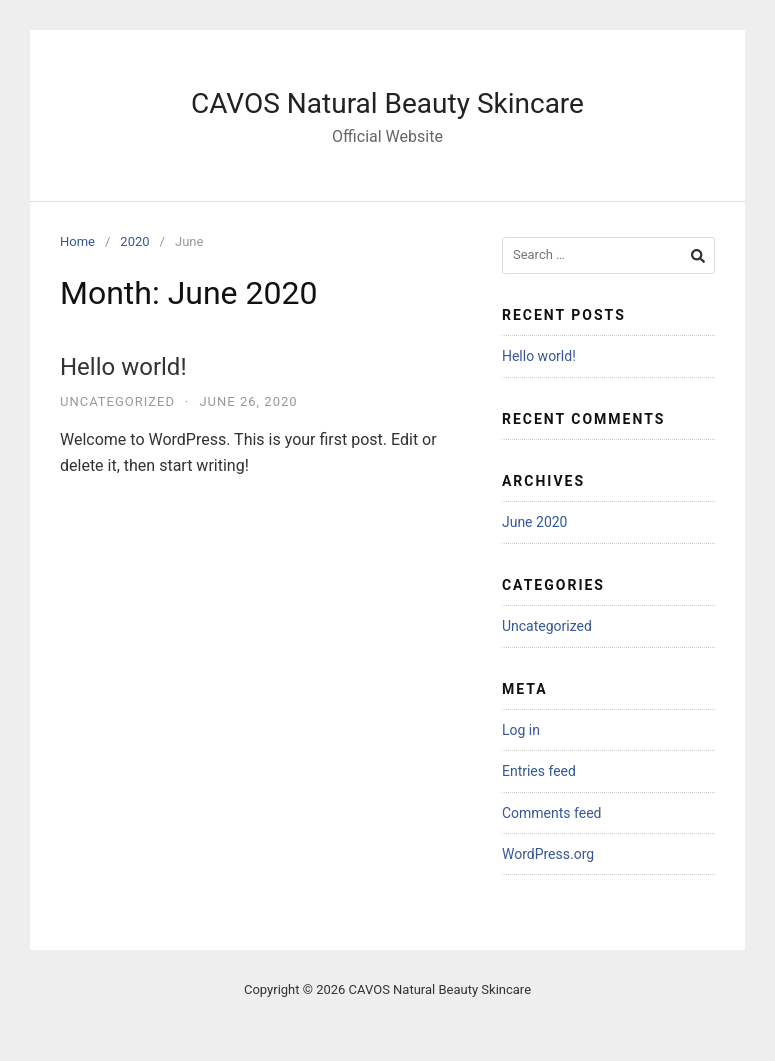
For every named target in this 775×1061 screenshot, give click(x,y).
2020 (134, 241)
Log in (521, 730)
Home (77, 241)
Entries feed (539, 771)
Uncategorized (117, 401)
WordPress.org (548, 854)
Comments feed (552, 813)
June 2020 (535, 522)
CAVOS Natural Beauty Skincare (387, 103)
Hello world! (123, 367)
